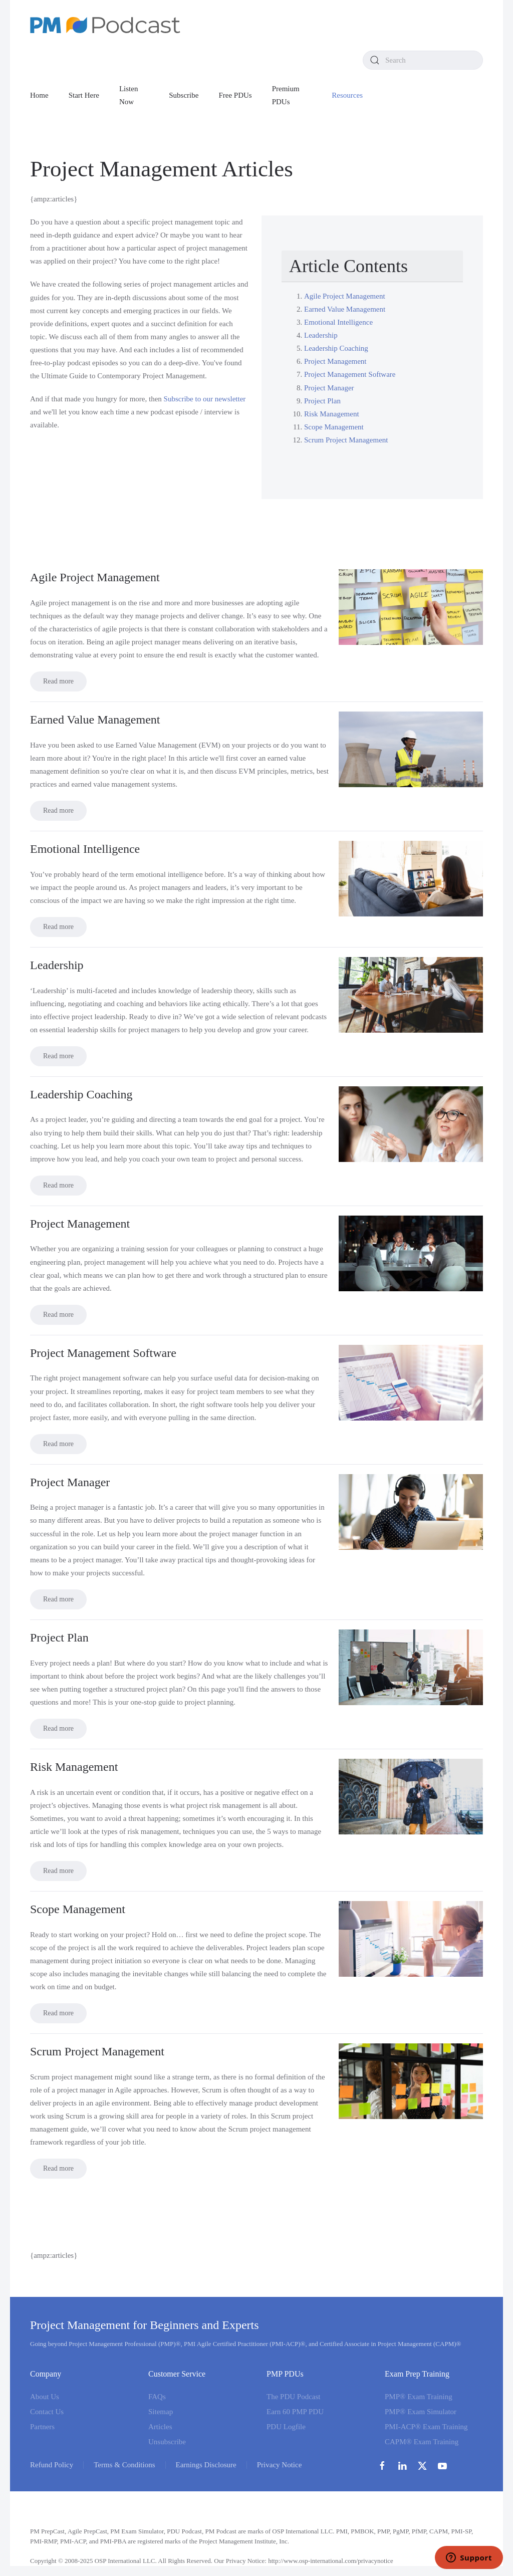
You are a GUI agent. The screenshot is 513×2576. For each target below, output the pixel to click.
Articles (160, 2427)
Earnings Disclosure (206, 2465)
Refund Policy (51, 2465)
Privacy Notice (279, 2465)
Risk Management (331, 414)
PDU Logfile (286, 2427)
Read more (58, 681)
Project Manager (329, 388)
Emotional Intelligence (338, 322)
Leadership (321, 335)
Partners (42, 2427)
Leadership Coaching (336, 348)
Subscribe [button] (183, 95)
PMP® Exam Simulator (420, 2412)
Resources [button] (347, 95)
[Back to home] (105, 25)
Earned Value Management (344, 309)
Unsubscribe (167, 2442)
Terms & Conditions (124, 2465)
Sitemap (160, 2412)
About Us (44, 2397)
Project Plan (322, 401)
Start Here (84, 95)
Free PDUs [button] (234, 95)
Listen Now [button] (128, 95)
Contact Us (47, 2412)
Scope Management (334, 427)
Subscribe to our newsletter (205, 399)
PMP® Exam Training (418, 2397)
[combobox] (423, 60)
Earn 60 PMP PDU (295, 2412)
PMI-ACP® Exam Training (426, 2427)
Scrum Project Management (346, 440)
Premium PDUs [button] (286, 95)
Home (39, 95)
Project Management (335, 361)
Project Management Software (349, 374)
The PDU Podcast (294, 2397)
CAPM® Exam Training (421, 2442)
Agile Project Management (344, 296)
